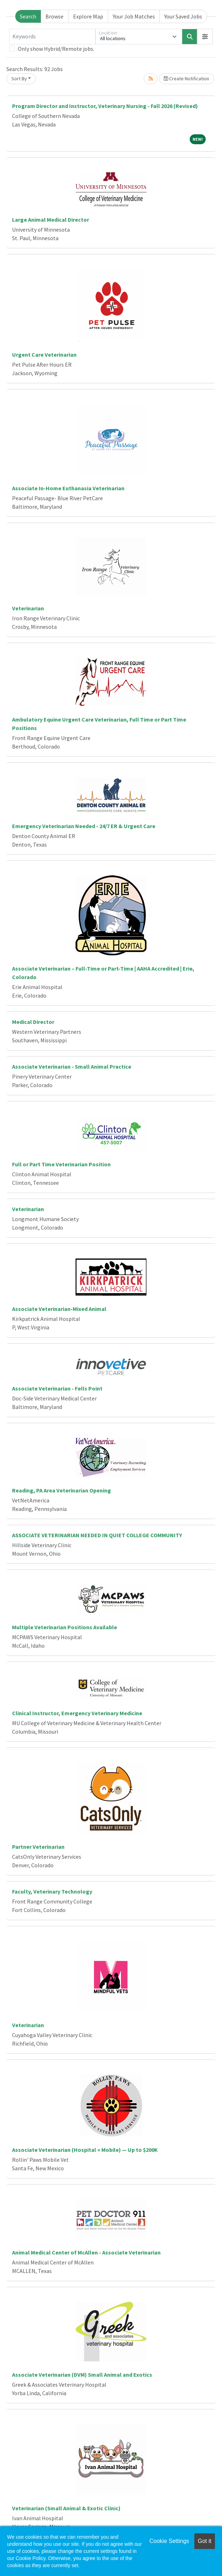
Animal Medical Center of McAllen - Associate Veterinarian (86, 2252)
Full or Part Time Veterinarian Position (61, 1164)
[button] (205, 36)
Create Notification (186, 78)
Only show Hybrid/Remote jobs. (56, 48)
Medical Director (33, 1021)
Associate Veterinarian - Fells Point (57, 1388)
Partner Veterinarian (38, 1846)
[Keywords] (52, 36)
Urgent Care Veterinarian (44, 354)
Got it (204, 2541)
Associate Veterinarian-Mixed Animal (59, 1308)
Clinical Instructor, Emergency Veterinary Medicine (77, 1713)
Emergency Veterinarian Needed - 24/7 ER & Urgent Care (83, 826)
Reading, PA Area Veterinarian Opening (61, 1490)
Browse (54, 16)
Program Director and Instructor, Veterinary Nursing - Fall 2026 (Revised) (105, 105)
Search (28, 16)
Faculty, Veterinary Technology (52, 1891)
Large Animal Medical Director (50, 219)
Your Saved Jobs (183, 16)
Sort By (19, 78)
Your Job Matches (134, 16)
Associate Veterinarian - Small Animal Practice (71, 1066)
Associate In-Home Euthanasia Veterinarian (68, 488)
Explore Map (88, 16)
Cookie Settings (169, 2541)
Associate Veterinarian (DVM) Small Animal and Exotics (82, 2374)
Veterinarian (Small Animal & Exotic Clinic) (66, 2508)
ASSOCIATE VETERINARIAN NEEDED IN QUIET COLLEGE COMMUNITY (97, 1535)
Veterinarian (28, 608)
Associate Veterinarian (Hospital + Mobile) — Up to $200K (85, 2149)
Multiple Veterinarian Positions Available (64, 1627)
